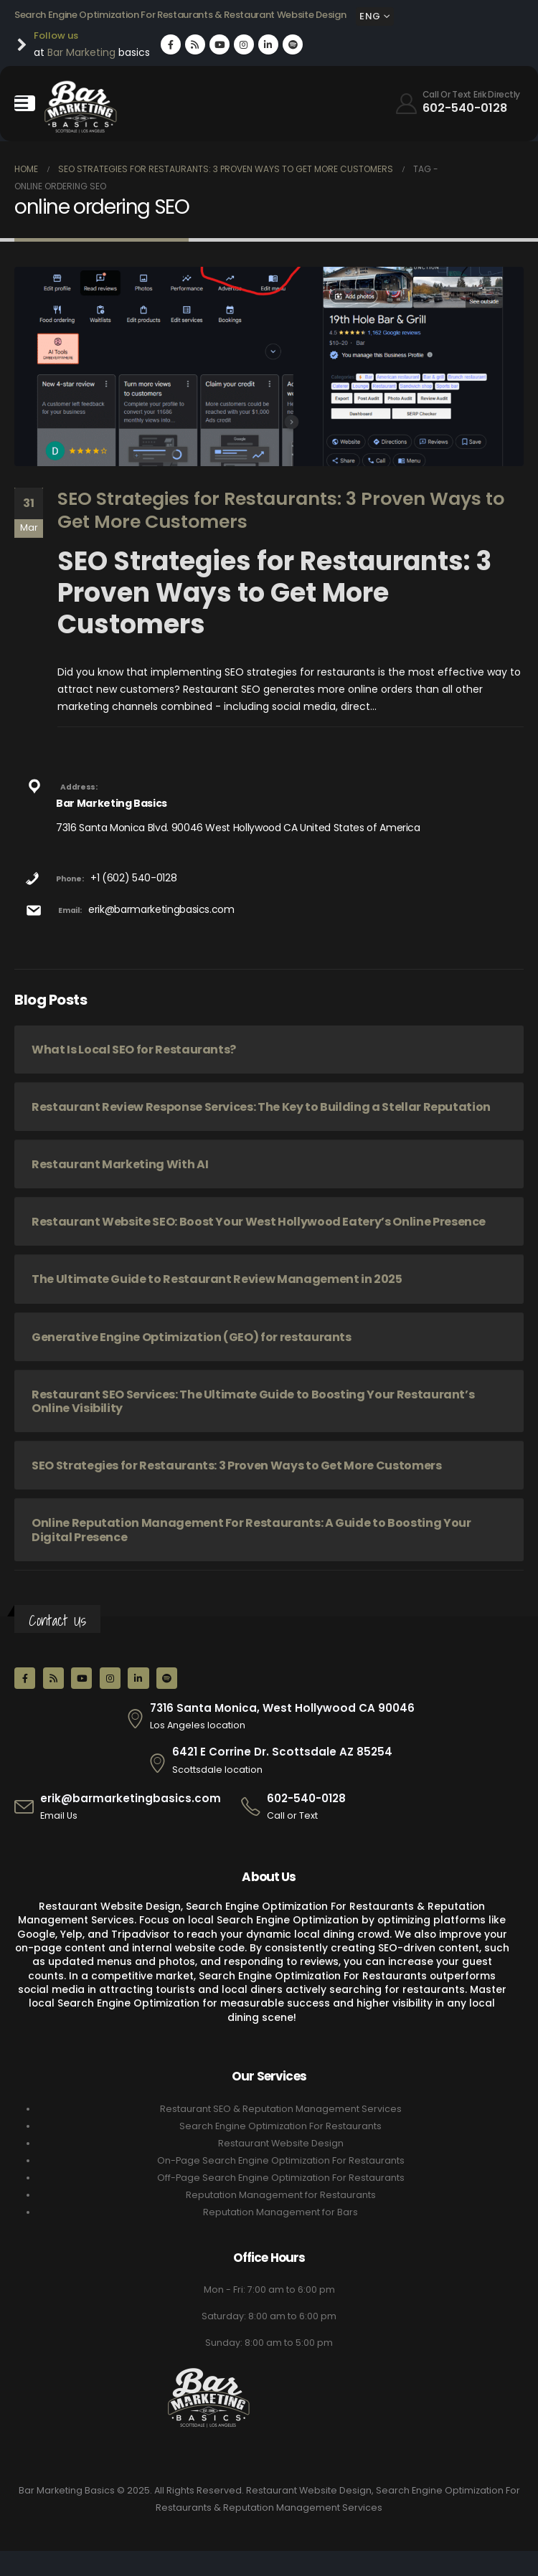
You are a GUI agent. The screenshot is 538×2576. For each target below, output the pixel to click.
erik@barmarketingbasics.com (161, 909)
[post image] (269, 366)
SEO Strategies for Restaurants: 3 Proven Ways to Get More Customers (280, 510)
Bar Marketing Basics (111, 803)
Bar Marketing (81, 52)
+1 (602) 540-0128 (133, 878)
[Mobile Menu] (24, 103)
